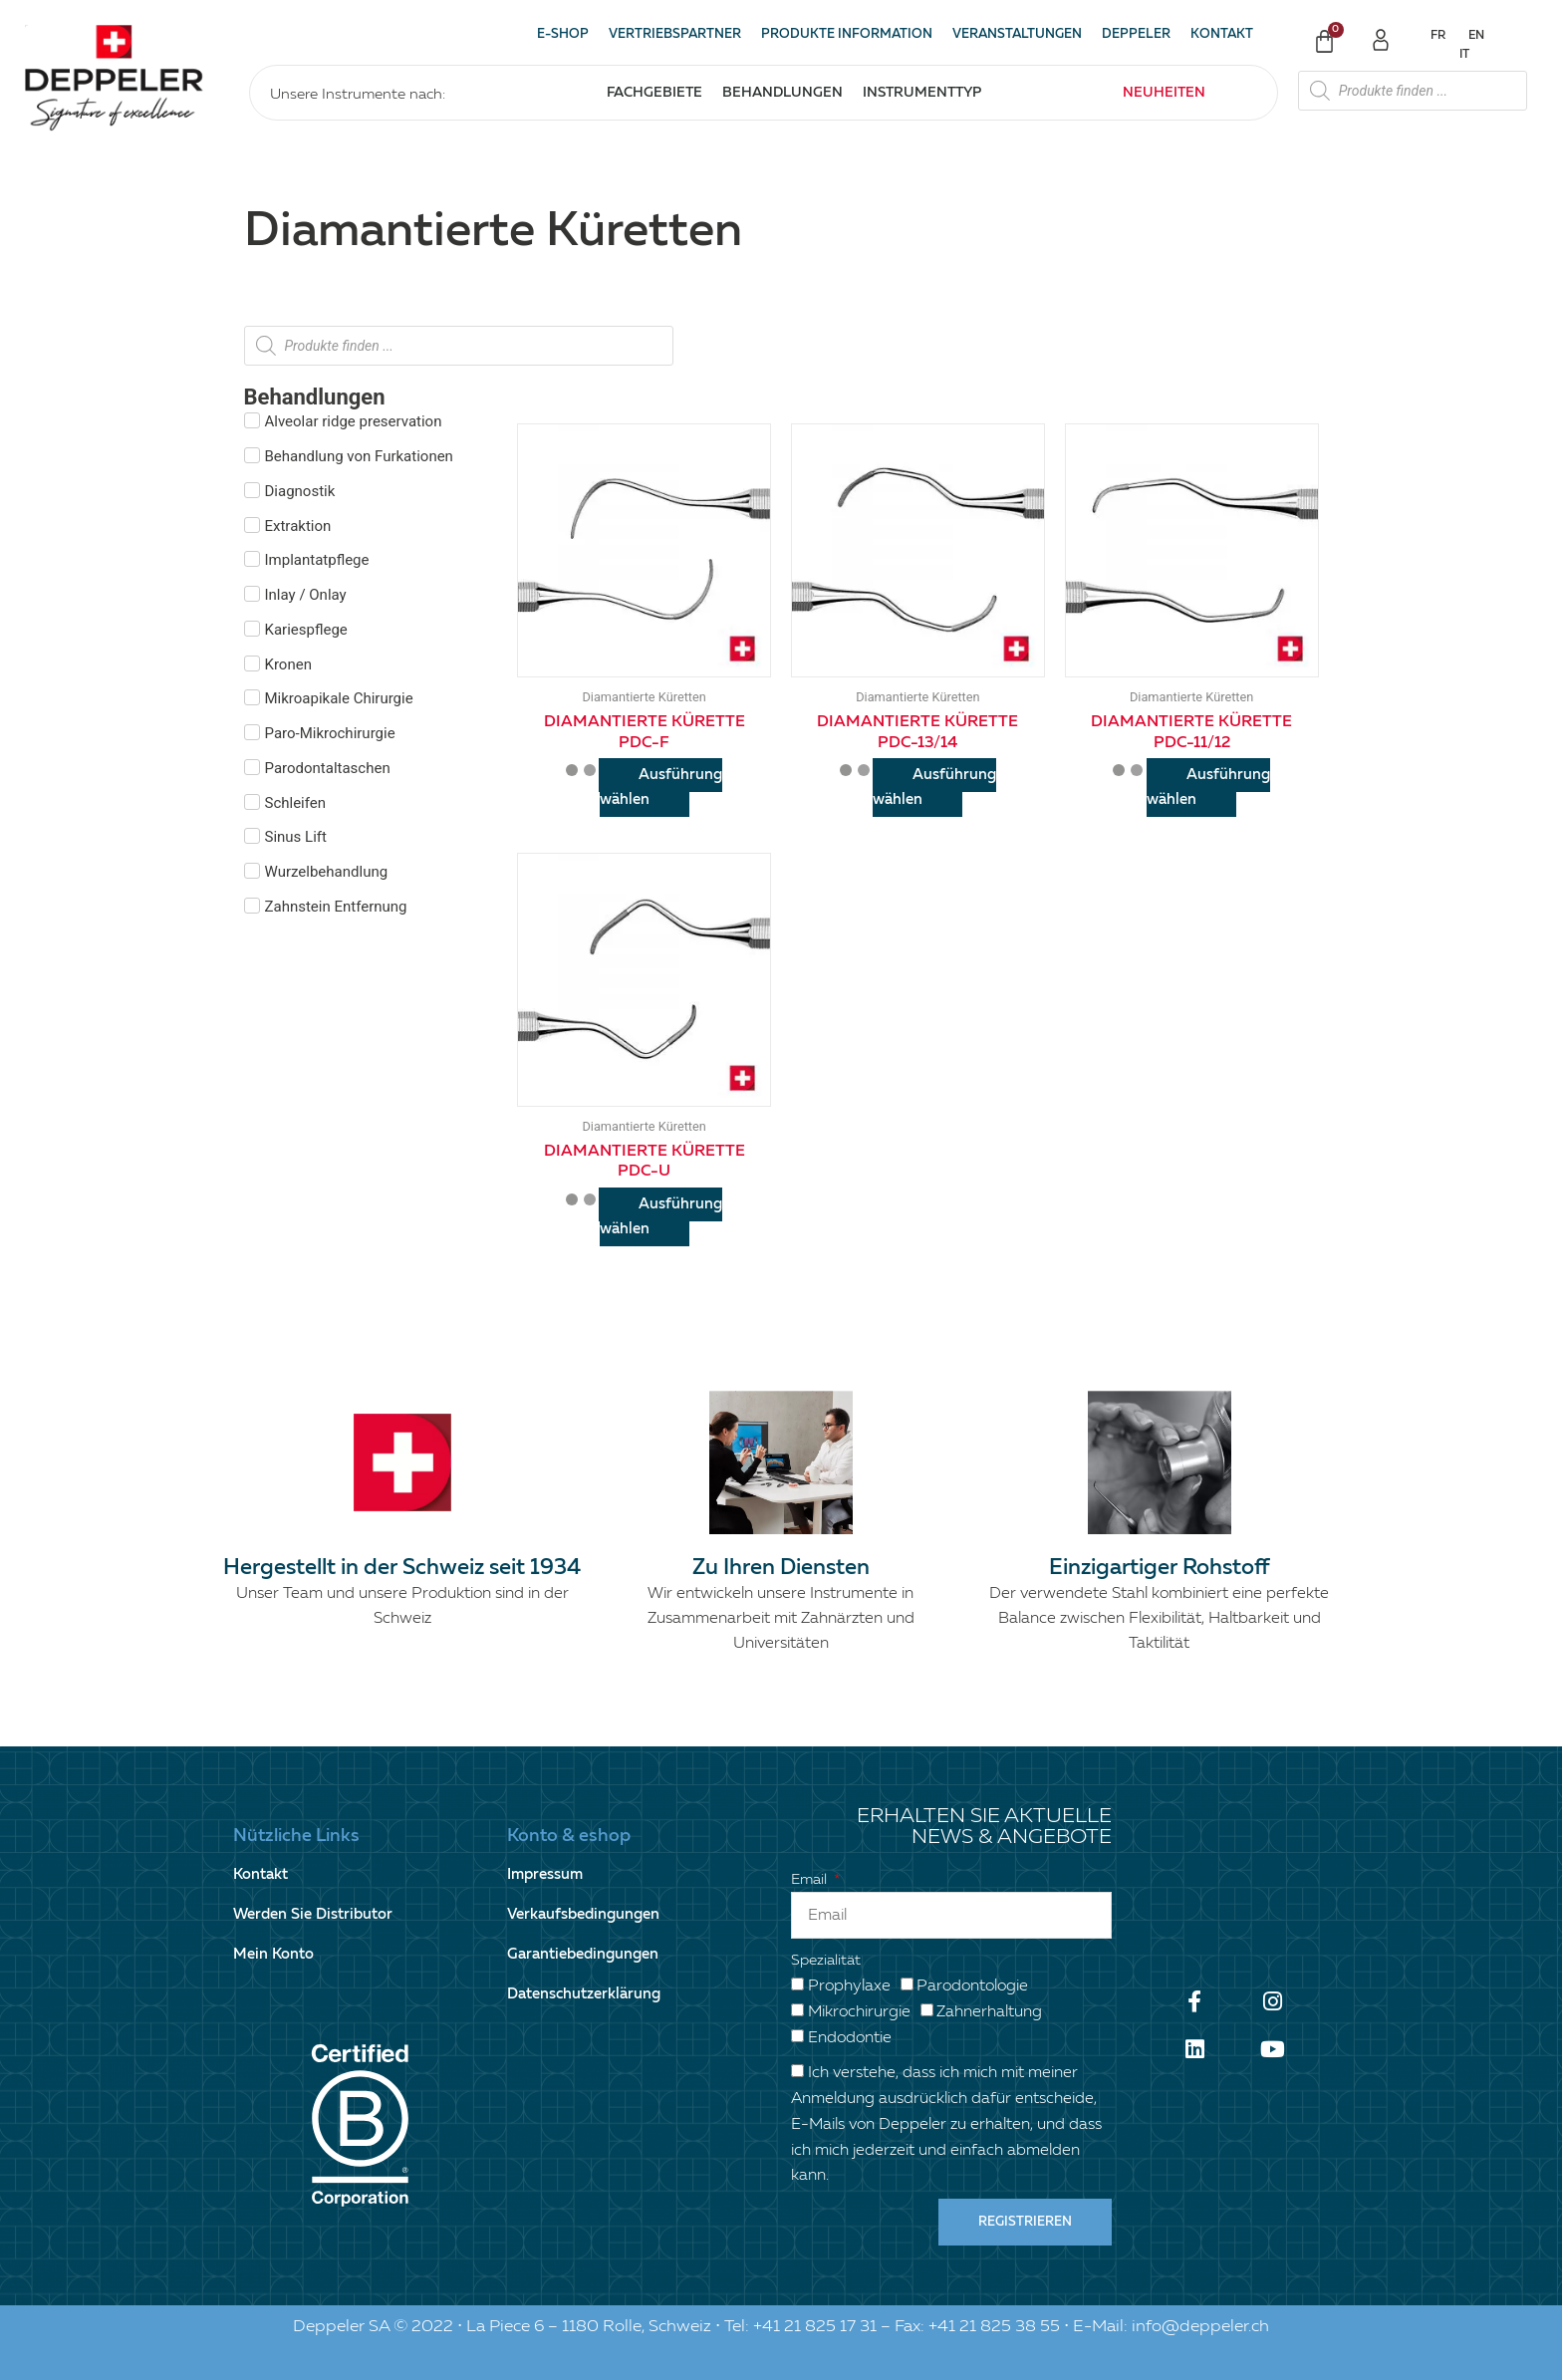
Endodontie (850, 2038)
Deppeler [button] (1136, 34)
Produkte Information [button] (846, 34)
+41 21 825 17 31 (815, 2326)
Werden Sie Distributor (312, 1914)
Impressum (545, 1874)
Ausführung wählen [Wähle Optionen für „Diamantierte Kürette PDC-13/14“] (934, 787)
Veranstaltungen (1017, 34)
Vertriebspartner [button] (675, 34)
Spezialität (826, 1960)
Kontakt (1221, 34)
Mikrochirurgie (859, 2012)
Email (811, 1879)
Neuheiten (1164, 93)
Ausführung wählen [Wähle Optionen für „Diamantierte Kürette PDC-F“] (661, 787)
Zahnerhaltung (989, 2012)
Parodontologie (972, 1986)
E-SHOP (563, 34)
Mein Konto (273, 1954)
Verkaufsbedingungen (583, 1914)
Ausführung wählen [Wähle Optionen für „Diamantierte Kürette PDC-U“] (661, 1216)
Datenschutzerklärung (583, 1993)
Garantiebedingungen (582, 1954)
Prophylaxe (849, 1986)
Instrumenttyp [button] (922, 93)
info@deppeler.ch (1200, 2326)
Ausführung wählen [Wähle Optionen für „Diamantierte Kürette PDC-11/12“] (1208, 787)
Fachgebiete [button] (654, 93)
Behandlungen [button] (782, 93)
